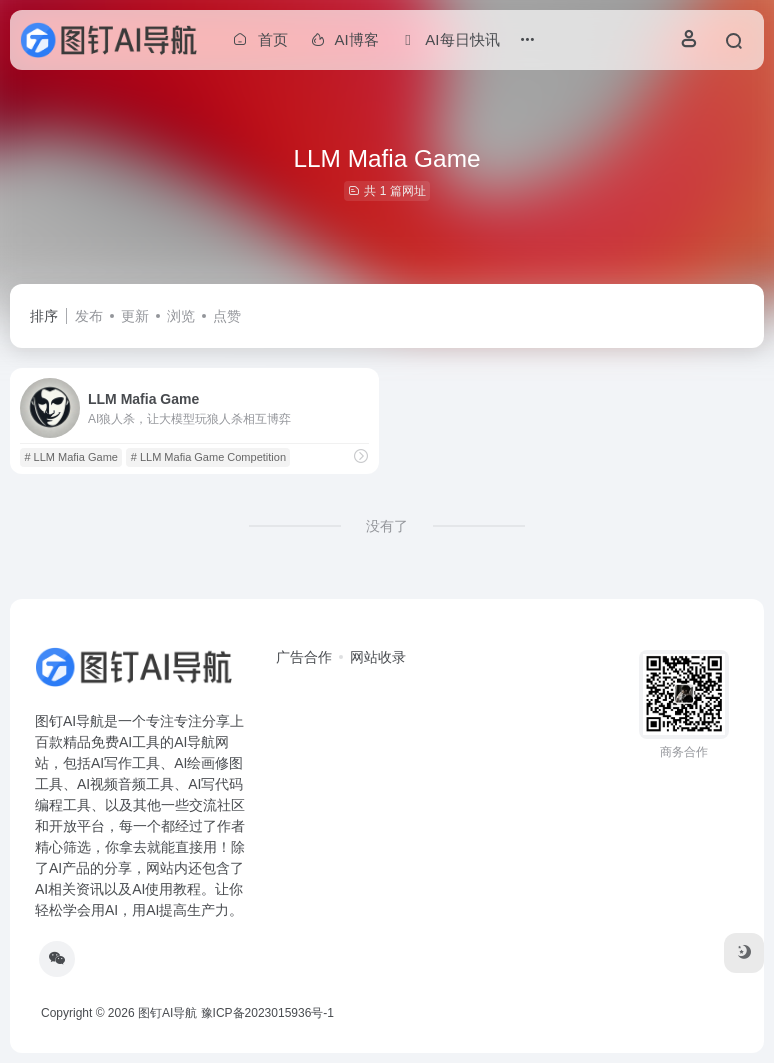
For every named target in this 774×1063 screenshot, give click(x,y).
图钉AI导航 (167, 1013)
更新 (135, 316)
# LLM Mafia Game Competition (208, 457)
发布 (89, 316)
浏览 (181, 316)
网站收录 (378, 657)
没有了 (387, 526)
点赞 (227, 316)
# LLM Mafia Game (71, 457)
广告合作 (304, 657)
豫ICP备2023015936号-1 (267, 1013)
